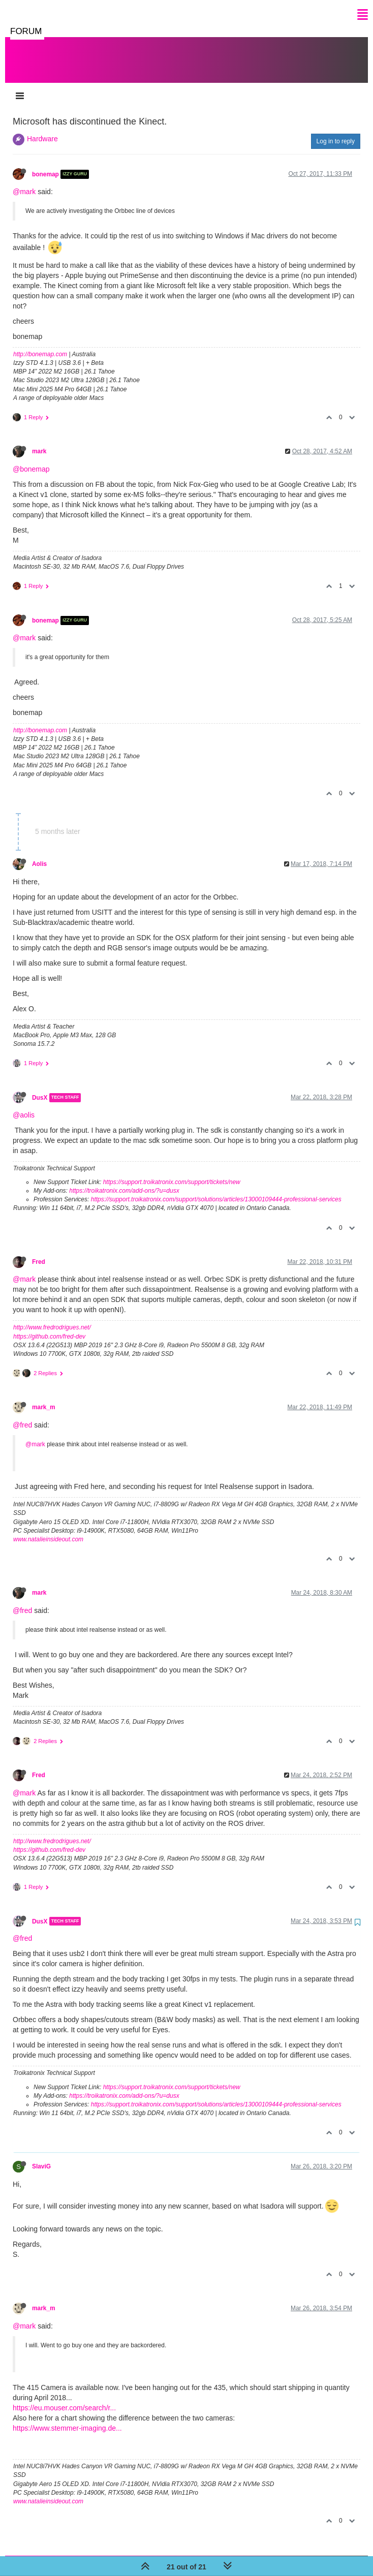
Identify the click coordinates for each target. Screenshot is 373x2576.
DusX (39, 1087)
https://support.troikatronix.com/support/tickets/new (171, 1171)
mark (39, 441)
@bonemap (31, 459)
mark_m (43, 1397)
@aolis (24, 1105)
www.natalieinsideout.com (48, 1529)
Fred (38, 1251)
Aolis (39, 853)
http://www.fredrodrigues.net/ (52, 1317)
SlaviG (41, 2156)
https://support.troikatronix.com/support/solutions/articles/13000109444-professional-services (216, 1189)
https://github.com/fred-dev (49, 1326)
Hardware (42, 129)
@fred (22, 1415)
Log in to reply (336, 131)
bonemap (45, 164)
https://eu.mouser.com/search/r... (64, 2398)
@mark (24, 181)
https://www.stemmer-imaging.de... (67, 2418)
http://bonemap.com (40, 344)
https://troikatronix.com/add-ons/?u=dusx (124, 1180)
